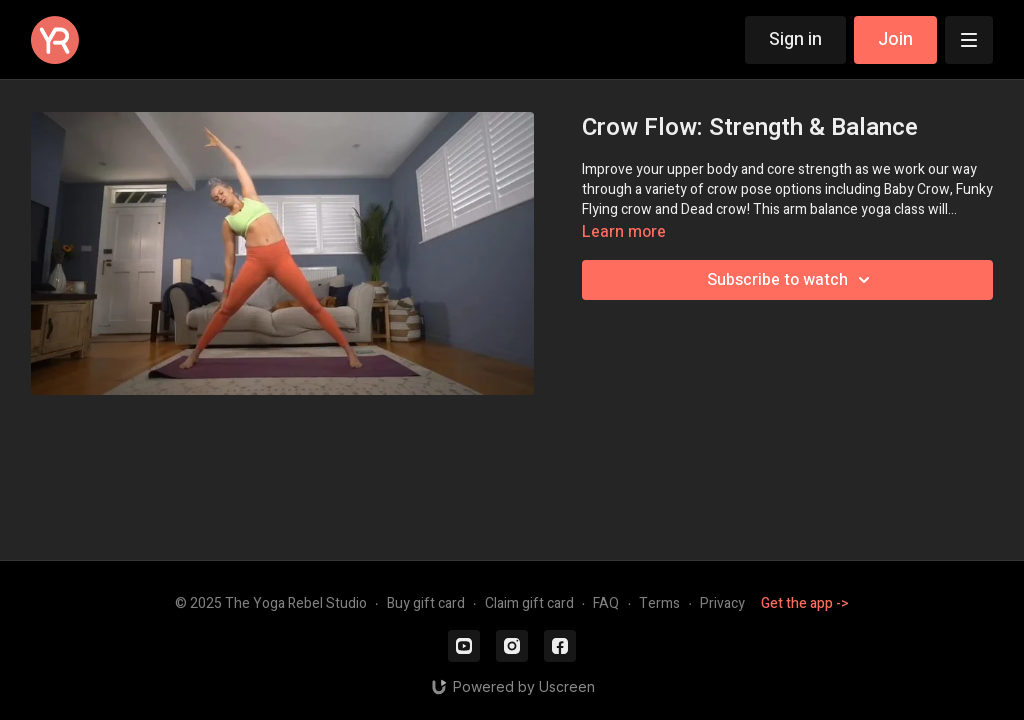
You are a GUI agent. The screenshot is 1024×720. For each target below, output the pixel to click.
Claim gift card (529, 603)
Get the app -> (805, 603)
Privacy (722, 603)
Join (895, 39)
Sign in (795, 39)
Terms (659, 603)
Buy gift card (426, 603)
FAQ (606, 603)
